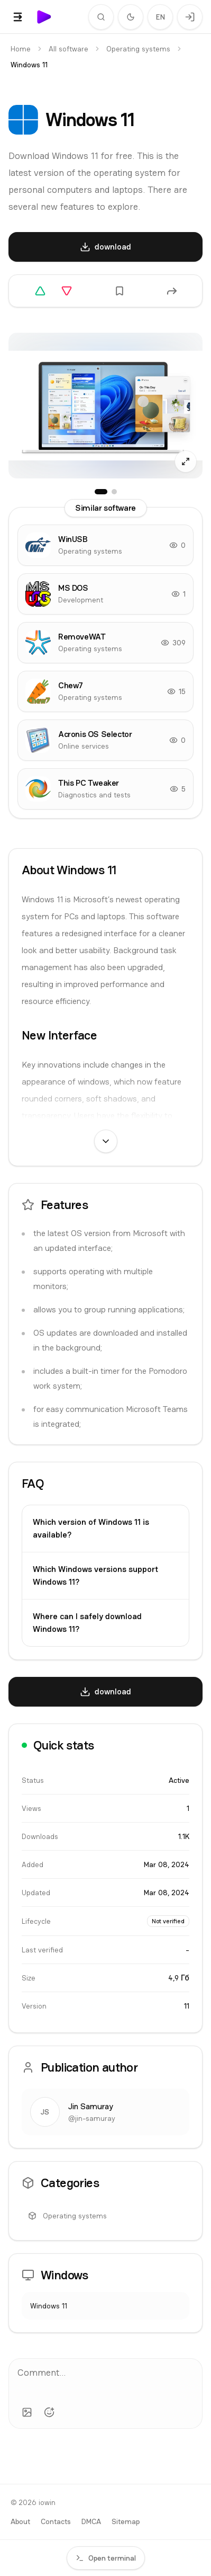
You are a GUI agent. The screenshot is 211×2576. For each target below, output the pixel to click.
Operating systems (138, 49)
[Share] (172, 291)
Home (21, 49)
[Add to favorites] (119, 291)
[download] (105, 247)
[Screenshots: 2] (114, 491)
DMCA (91, 2521)
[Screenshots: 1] (101, 491)
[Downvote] (66, 291)
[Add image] (26, 2412)
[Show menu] (18, 17)
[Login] (190, 17)
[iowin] (44, 17)
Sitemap (126, 2521)
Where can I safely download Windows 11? (87, 1623)
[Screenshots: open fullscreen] (105, 405)
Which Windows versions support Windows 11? (95, 1575)
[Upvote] (40, 291)
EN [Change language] (160, 17)
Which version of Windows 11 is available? (91, 1528)
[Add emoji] (49, 2412)
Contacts (56, 2521)
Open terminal (106, 2558)
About (20, 2521)
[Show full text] (105, 1141)
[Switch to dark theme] (130, 17)
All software (68, 49)
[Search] (101, 17)
